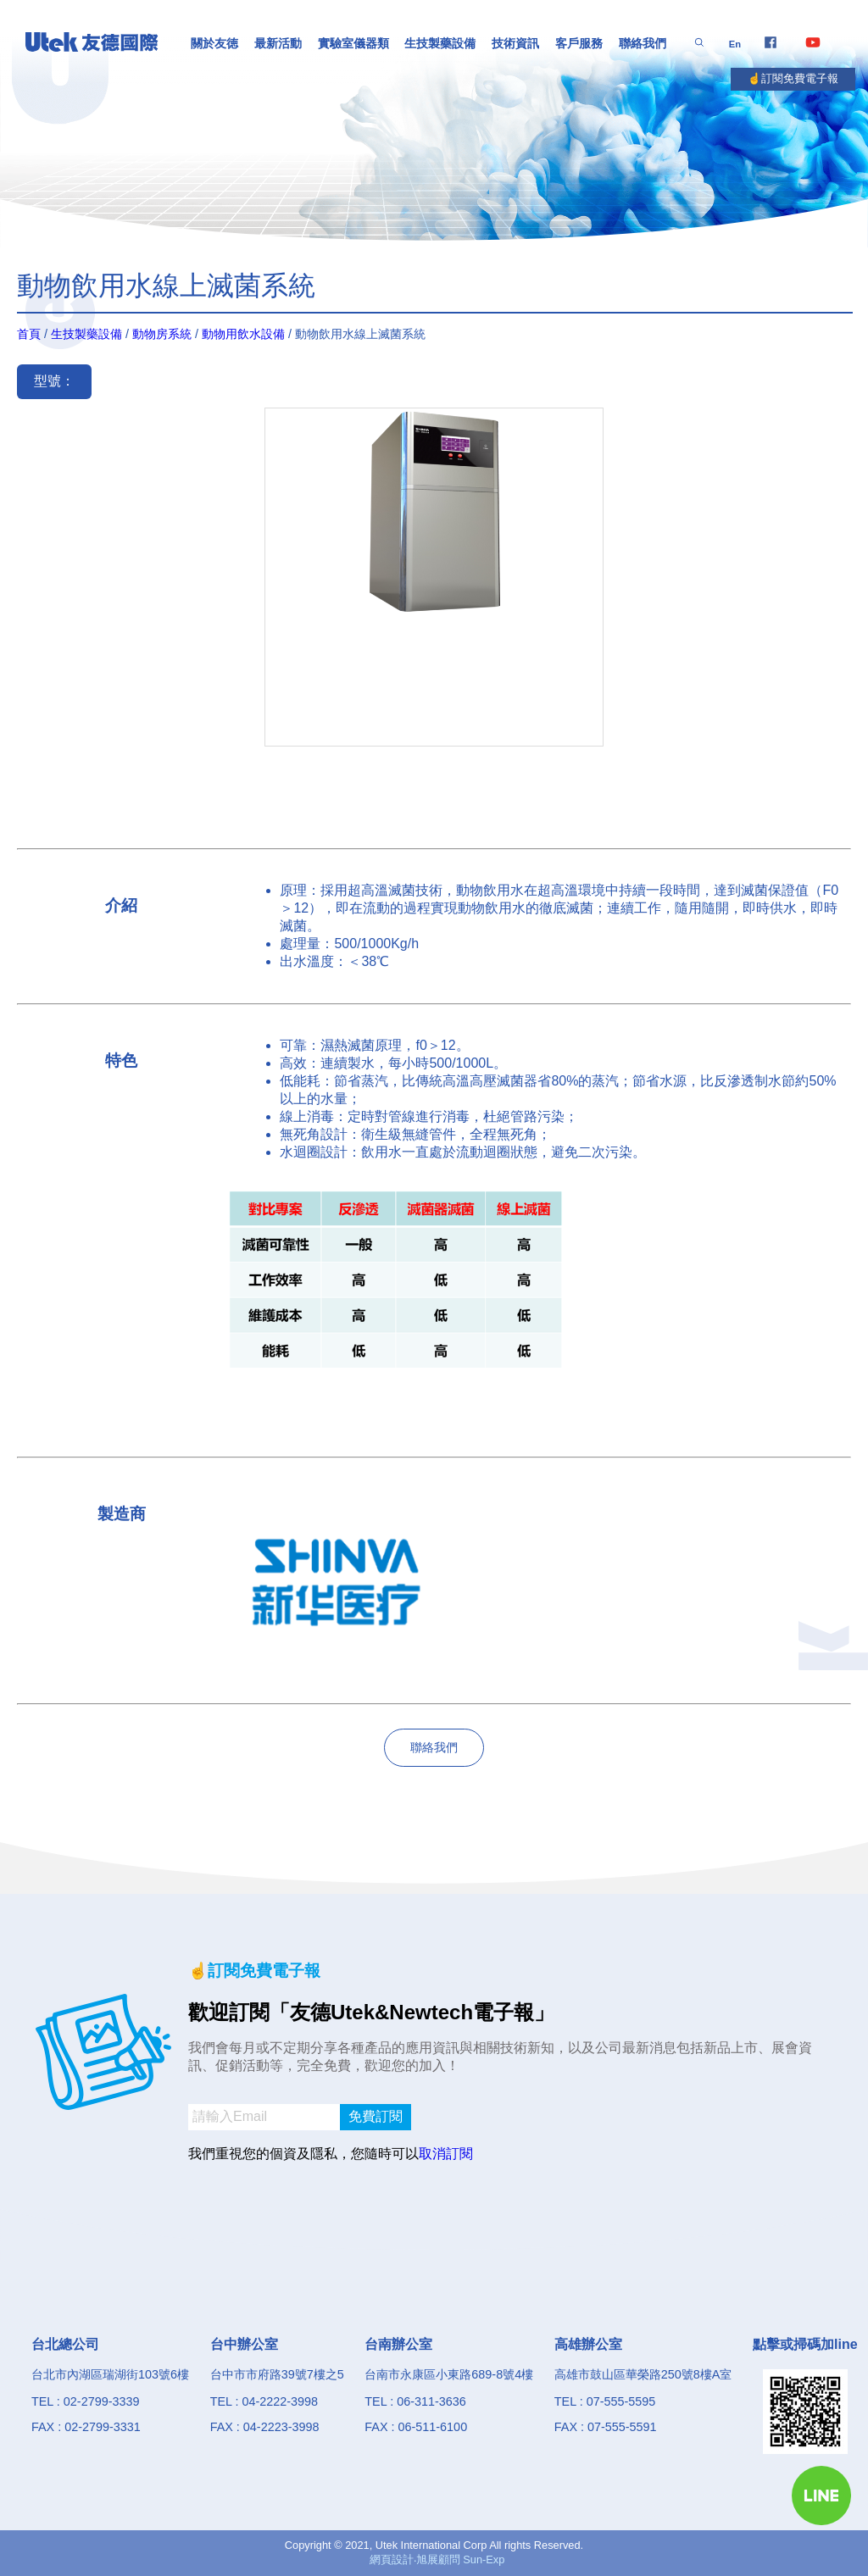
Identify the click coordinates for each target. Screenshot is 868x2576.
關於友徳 (214, 43)
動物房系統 (162, 334)
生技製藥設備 (440, 43)
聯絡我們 (642, 43)
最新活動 (278, 43)
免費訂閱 (375, 2116)
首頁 (29, 334)
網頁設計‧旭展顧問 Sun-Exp (437, 2559)
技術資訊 (515, 43)
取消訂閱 (446, 2153)
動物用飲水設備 (243, 334)
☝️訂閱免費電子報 (793, 78)
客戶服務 (579, 43)
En (735, 44)
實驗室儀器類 (353, 43)
